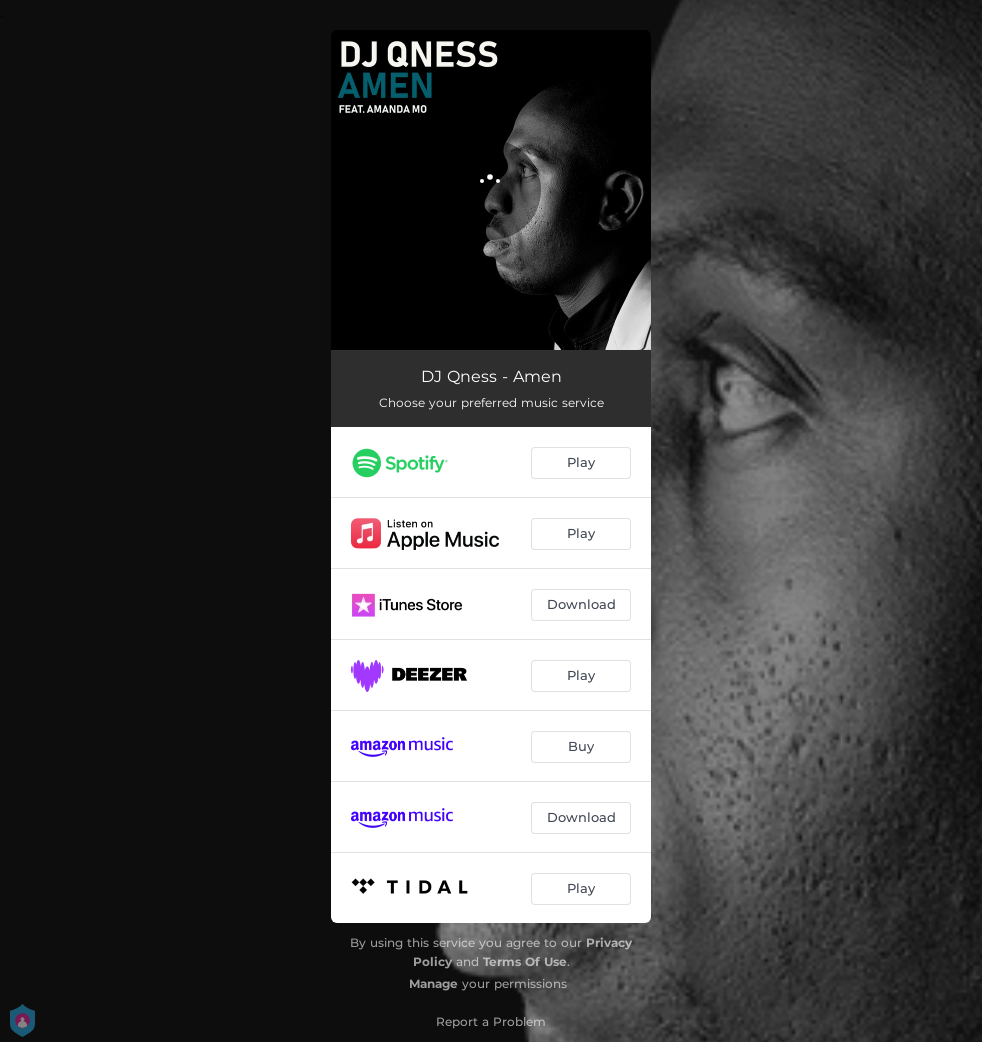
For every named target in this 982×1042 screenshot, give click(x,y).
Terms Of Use (525, 961)
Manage (433, 983)
